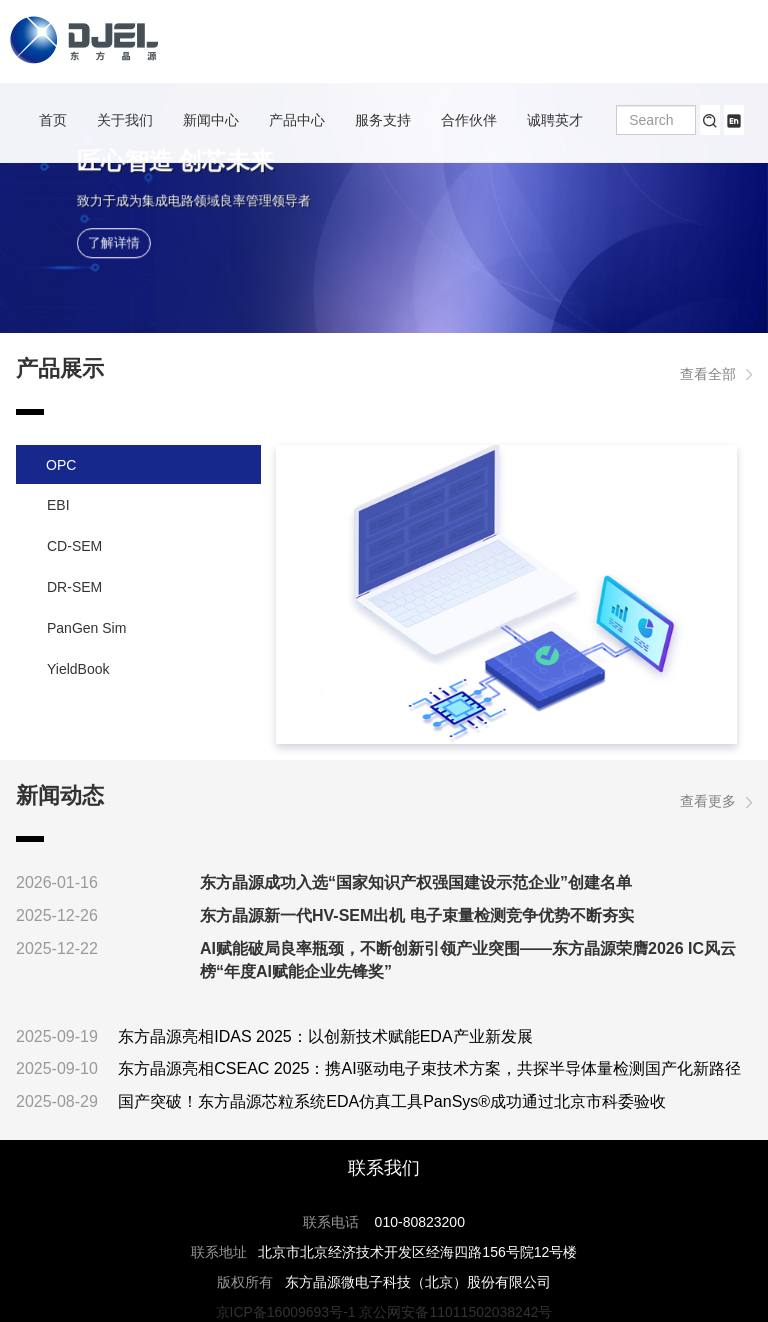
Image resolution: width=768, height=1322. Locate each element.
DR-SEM (74, 587)
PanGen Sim (86, 628)
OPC (61, 465)
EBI (58, 505)
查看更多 (716, 801)
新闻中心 (211, 120)
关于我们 (125, 120)
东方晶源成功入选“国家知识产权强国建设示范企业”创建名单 (416, 882)
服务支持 (383, 120)
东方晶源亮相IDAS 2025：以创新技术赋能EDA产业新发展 (325, 1036)
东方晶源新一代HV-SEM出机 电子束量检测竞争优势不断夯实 (417, 915)
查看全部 (716, 374)
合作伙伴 (469, 120)
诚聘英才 (555, 120)
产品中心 (297, 120)
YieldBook (78, 669)
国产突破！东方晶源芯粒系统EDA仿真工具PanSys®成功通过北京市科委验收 (392, 1101)
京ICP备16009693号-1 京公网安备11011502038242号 (384, 1312)
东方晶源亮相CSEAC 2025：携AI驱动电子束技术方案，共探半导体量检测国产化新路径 (429, 1068)
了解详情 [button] (114, 243)
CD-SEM (74, 546)
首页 (53, 120)
